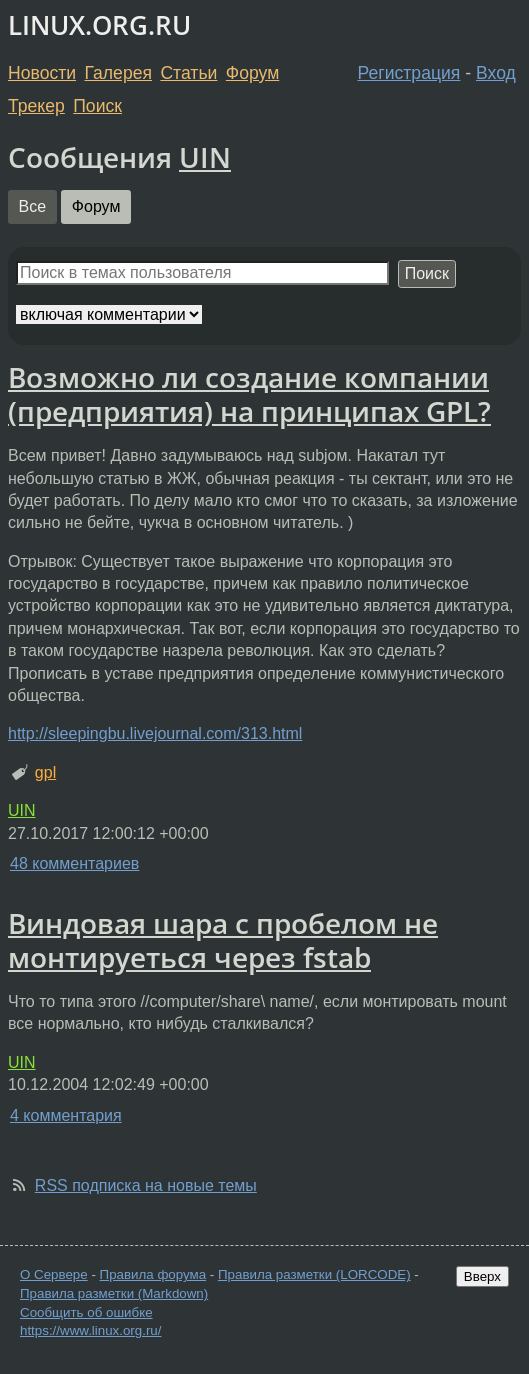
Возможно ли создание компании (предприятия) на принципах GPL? (249, 394)
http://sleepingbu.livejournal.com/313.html (155, 733)
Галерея (118, 73)
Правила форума (153, 1274)
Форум (252, 73)
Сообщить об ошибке (86, 1312)
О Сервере (54, 1274)
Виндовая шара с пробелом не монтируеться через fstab (223, 940)
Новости (42, 73)
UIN (205, 157)
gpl (45, 772)
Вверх (482, 1276)
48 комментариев (74, 863)
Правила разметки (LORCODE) (314, 1274)
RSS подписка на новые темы (146, 1185)
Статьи (188, 73)
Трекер (36, 106)
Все (33, 206)
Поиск (97, 106)
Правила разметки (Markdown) (114, 1293)
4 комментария (66, 1115)
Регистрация (409, 73)
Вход (496, 73)
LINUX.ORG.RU (99, 25)
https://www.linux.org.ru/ (90, 1330)
